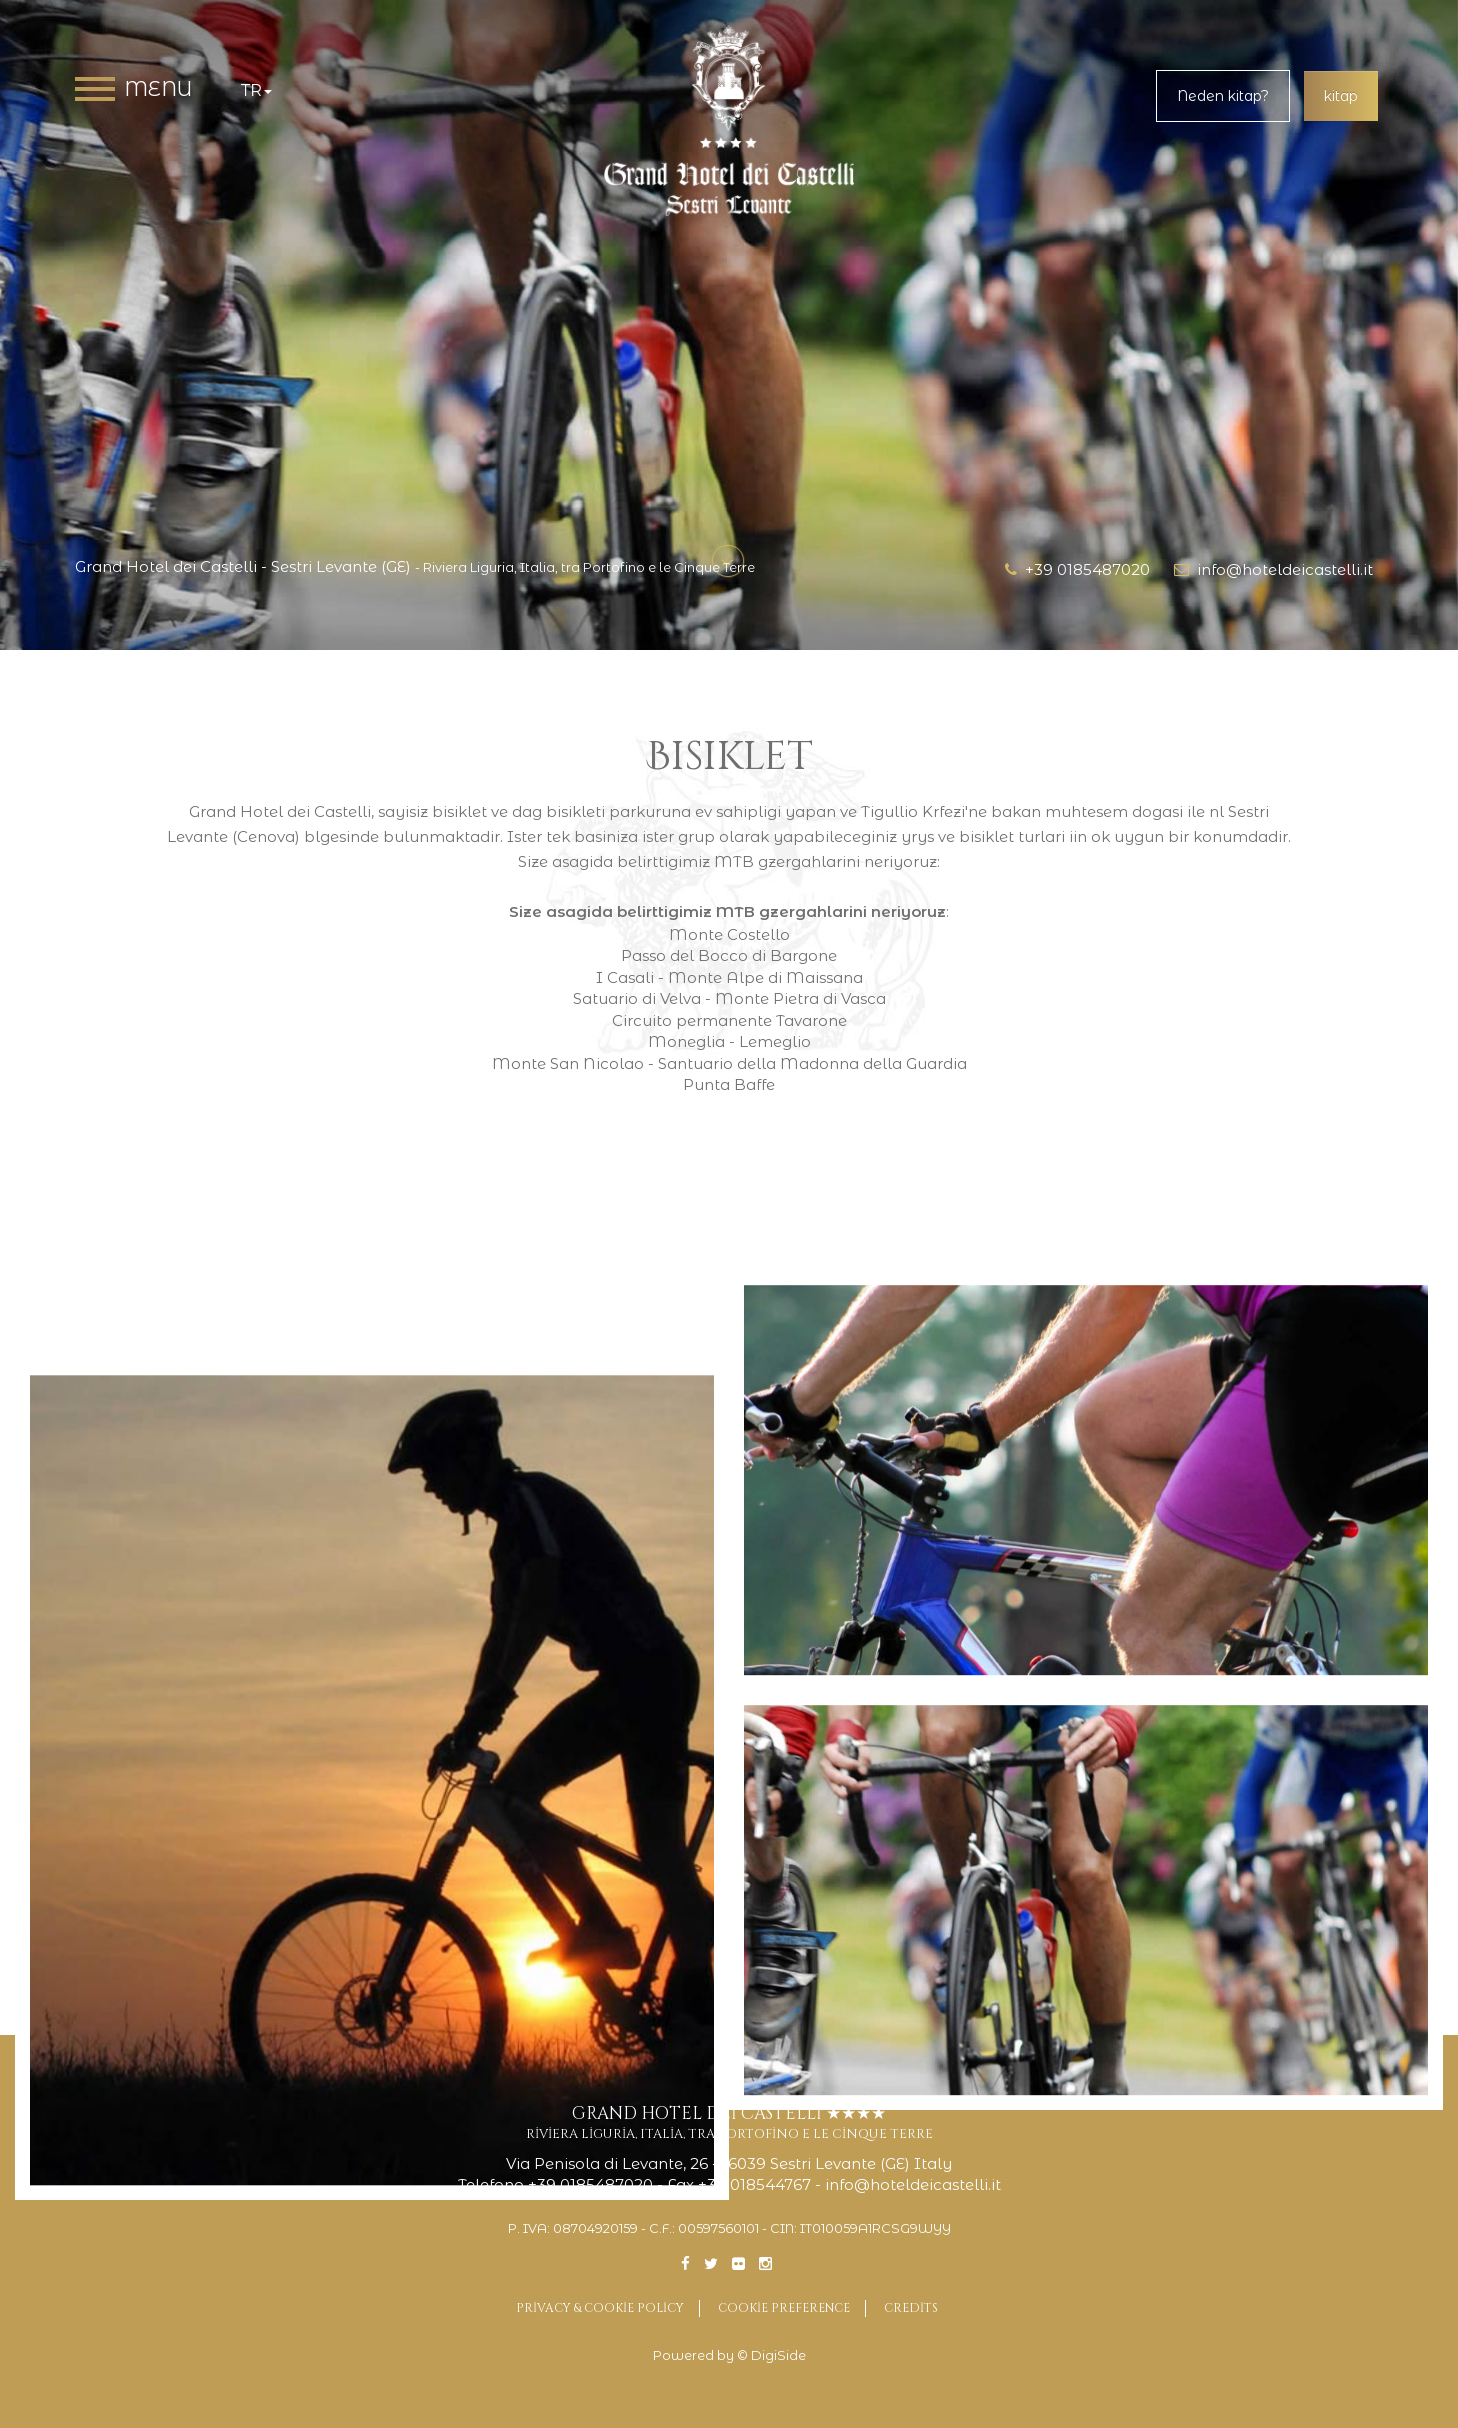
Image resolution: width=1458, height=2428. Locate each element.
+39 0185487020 (1077, 569)
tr (256, 90)
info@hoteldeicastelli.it (1273, 569)
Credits (911, 2308)
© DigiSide (771, 2355)
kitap (1341, 96)
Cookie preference (784, 2308)
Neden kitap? (1223, 96)
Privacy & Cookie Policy (600, 2308)
